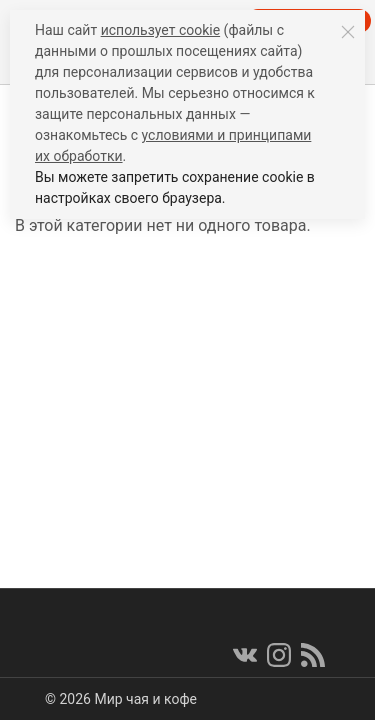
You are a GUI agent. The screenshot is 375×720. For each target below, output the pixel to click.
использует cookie (160, 30)
